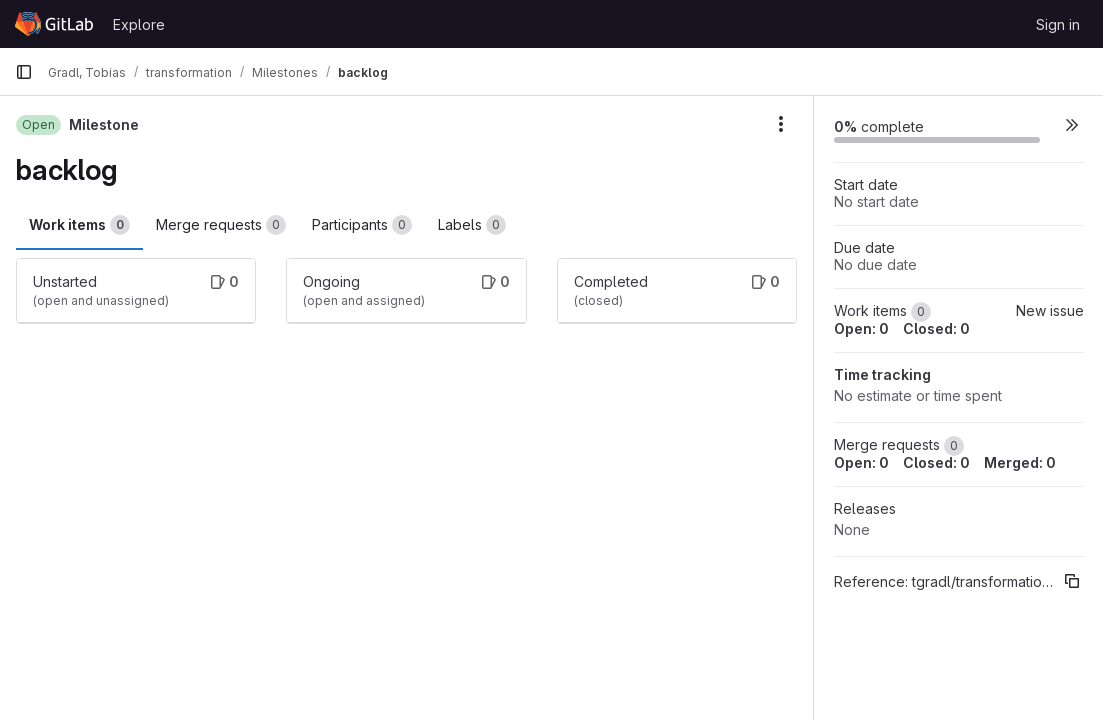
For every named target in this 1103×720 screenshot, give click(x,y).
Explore (139, 24)
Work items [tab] (79, 225)
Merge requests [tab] (221, 225)
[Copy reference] (1072, 581)
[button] (1072, 124)
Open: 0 (861, 328)
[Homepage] (54, 24)
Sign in (1058, 24)
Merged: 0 (1020, 462)
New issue (1050, 310)
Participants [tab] (362, 225)
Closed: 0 (936, 328)
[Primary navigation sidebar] (24, 72)
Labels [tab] (472, 225)
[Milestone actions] (781, 124)
